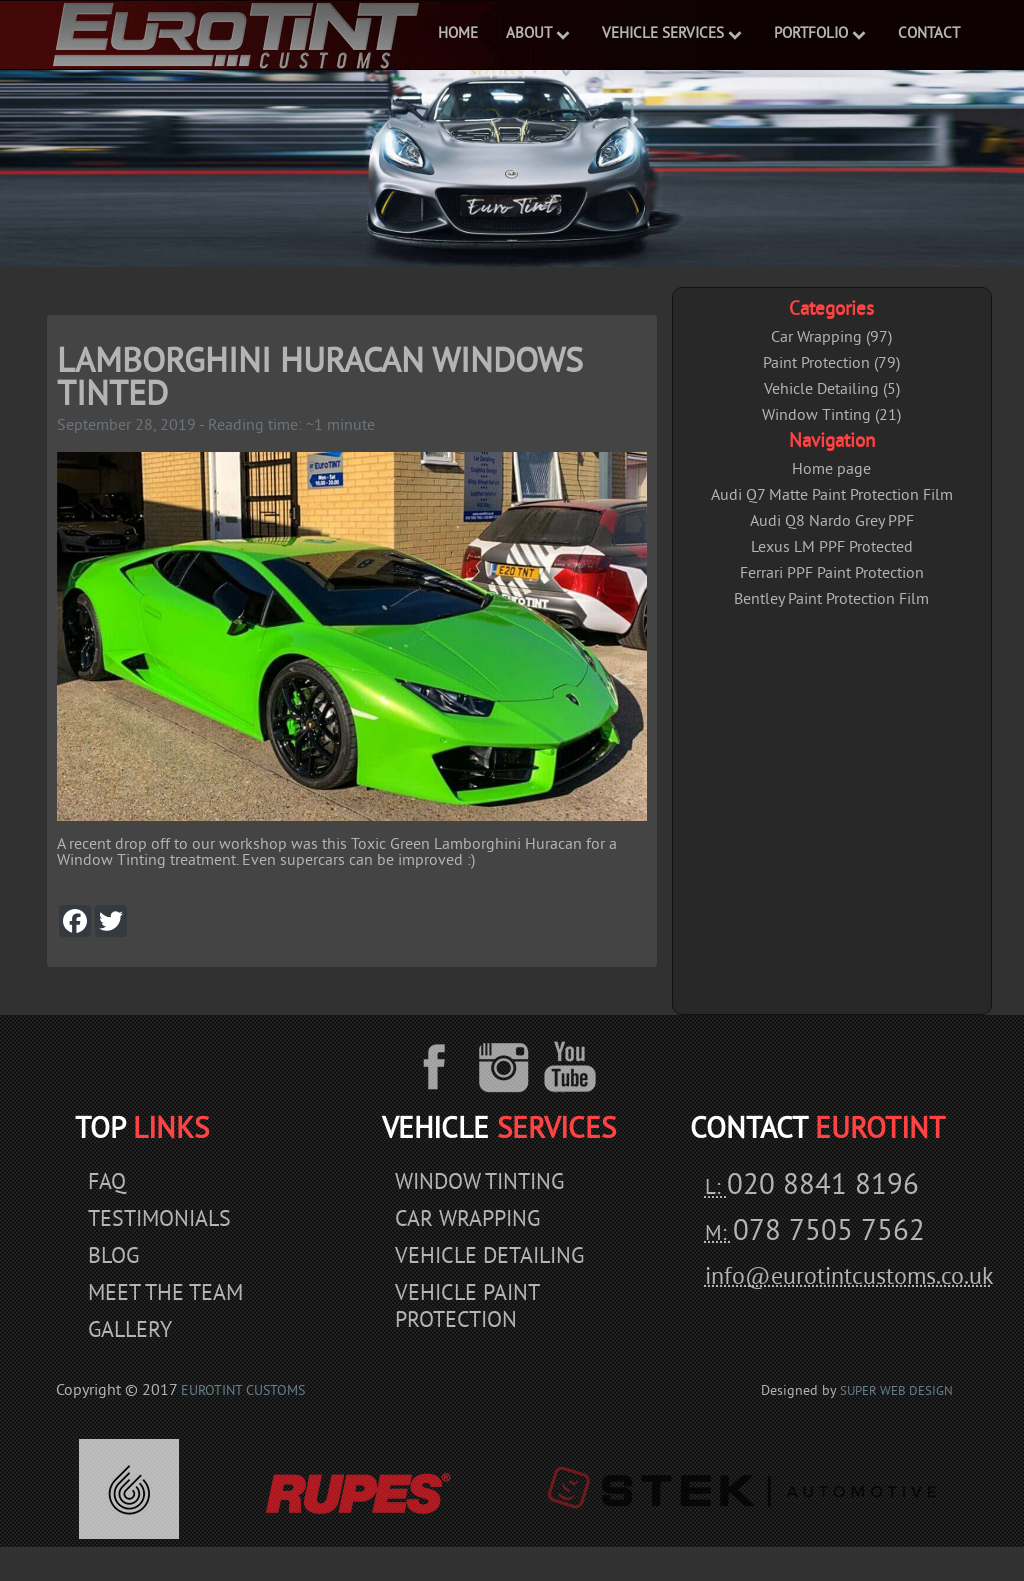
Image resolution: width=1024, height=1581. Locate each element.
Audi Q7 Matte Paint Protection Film (832, 496)
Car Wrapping (467, 1220)
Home (458, 34)
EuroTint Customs (243, 1391)
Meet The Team (165, 1294)
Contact (929, 34)
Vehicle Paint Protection (467, 1308)
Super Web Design (896, 1392)
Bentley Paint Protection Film (831, 600)
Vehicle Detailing (489, 1257)
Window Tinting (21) (831, 416)
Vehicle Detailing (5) (832, 390)
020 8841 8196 (823, 1187)
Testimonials (159, 1220)
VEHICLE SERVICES (663, 34)
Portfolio (811, 34)
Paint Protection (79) (831, 364)
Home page (831, 470)
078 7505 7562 (829, 1233)
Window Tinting (479, 1183)
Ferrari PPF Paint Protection (832, 574)
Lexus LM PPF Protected (832, 548)
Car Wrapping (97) (831, 338)
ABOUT (529, 34)
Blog (113, 1257)
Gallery (130, 1331)
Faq (107, 1183)
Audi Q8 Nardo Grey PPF (832, 522)
